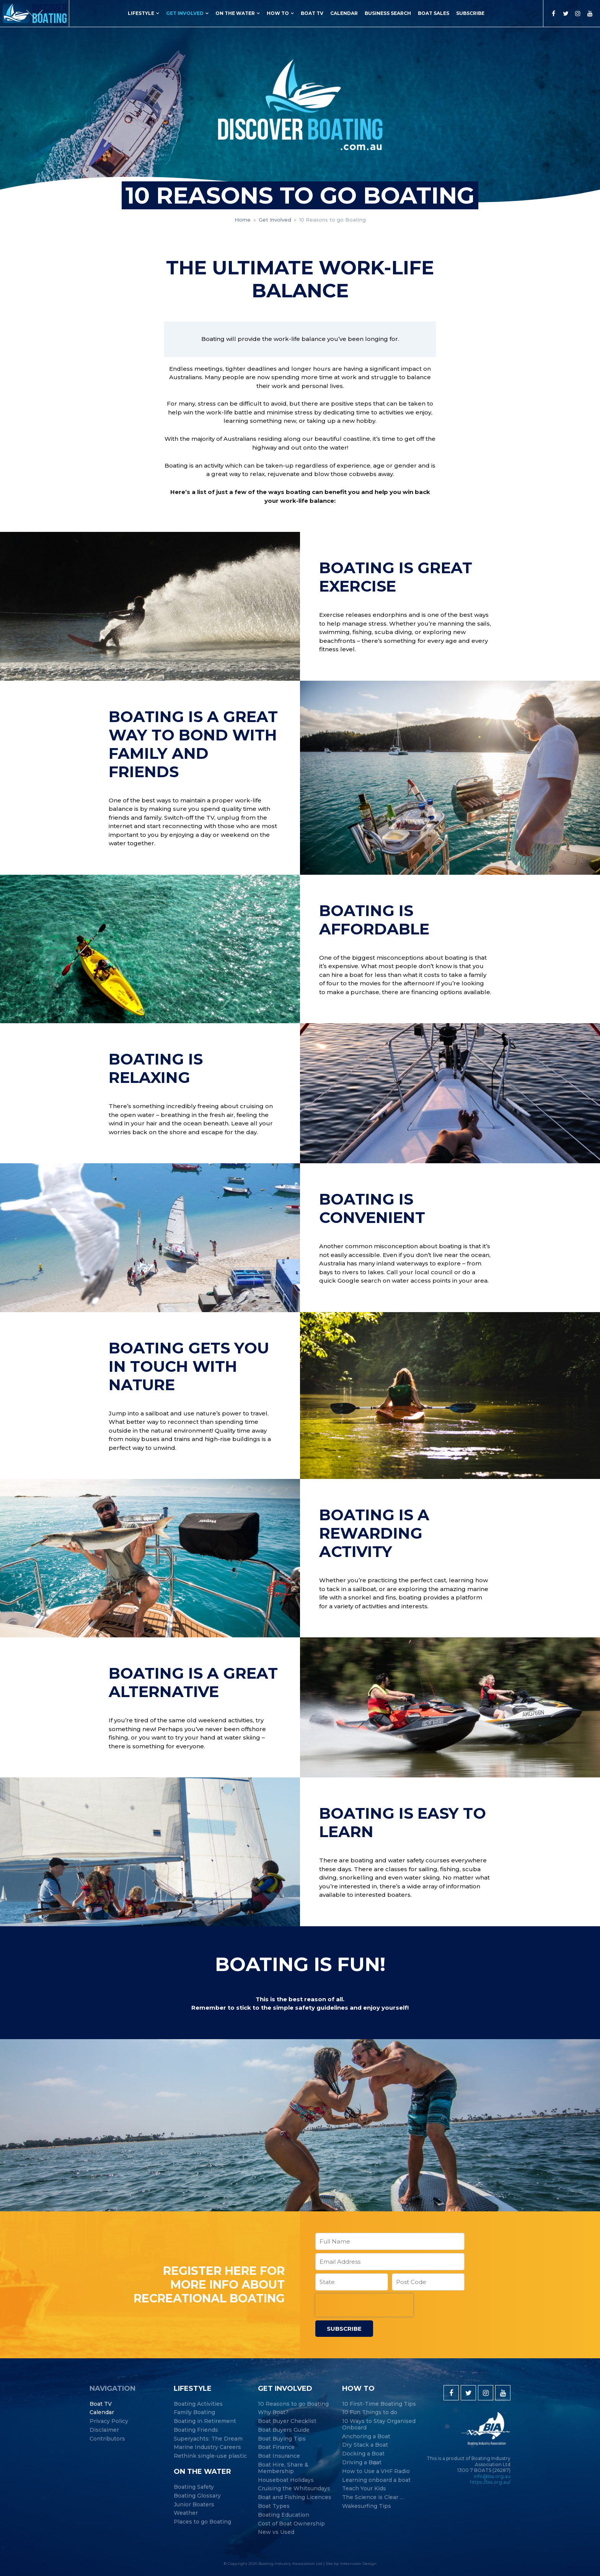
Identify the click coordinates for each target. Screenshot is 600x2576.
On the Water (235, 13)
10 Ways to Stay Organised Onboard (379, 2424)
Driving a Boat (362, 2462)
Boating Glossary (197, 2496)
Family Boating (194, 2412)
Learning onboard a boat (376, 2480)
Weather (186, 2513)
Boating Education (283, 2515)
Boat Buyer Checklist (287, 2421)
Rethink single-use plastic (210, 2456)
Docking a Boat (363, 2453)
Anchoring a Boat (366, 2436)
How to (278, 13)
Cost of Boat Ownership (291, 2524)
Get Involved (185, 13)
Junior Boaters (194, 2504)
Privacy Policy (109, 2421)
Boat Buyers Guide (284, 2430)
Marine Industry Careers (207, 2447)
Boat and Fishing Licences (294, 2497)
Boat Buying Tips (282, 2439)
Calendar (344, 13)
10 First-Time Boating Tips (379, 2404)
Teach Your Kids (364, 2488)
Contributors (107, 2439)
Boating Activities (198, 2404)
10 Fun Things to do (369, 2412)
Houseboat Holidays (286, 2480)
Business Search (388, 13)
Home (243, 220)
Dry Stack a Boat (365, 2445)
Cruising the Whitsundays (294, 2488)
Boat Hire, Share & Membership (283, 2468)
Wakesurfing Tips (366, 2506)
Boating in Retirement (205, 2421)
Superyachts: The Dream (208, 2439)
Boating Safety (194, 2487)
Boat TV (312, 13)
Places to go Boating (202, 2522)
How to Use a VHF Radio (376, 2471)
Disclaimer (104, 2430)
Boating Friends (196, 2430)
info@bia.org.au (492, 2476)
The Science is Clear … (373, 2497)
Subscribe (470, 13)
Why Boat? (273, 2412)
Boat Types (274, 2506)
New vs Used (276, 2532)
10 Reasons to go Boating (293, 2404)
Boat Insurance (279, 2456)
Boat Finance (276, 2447)
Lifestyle (141, 13)
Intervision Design (358, 2563)
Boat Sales (433, 13)
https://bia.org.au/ (490, 2482)
